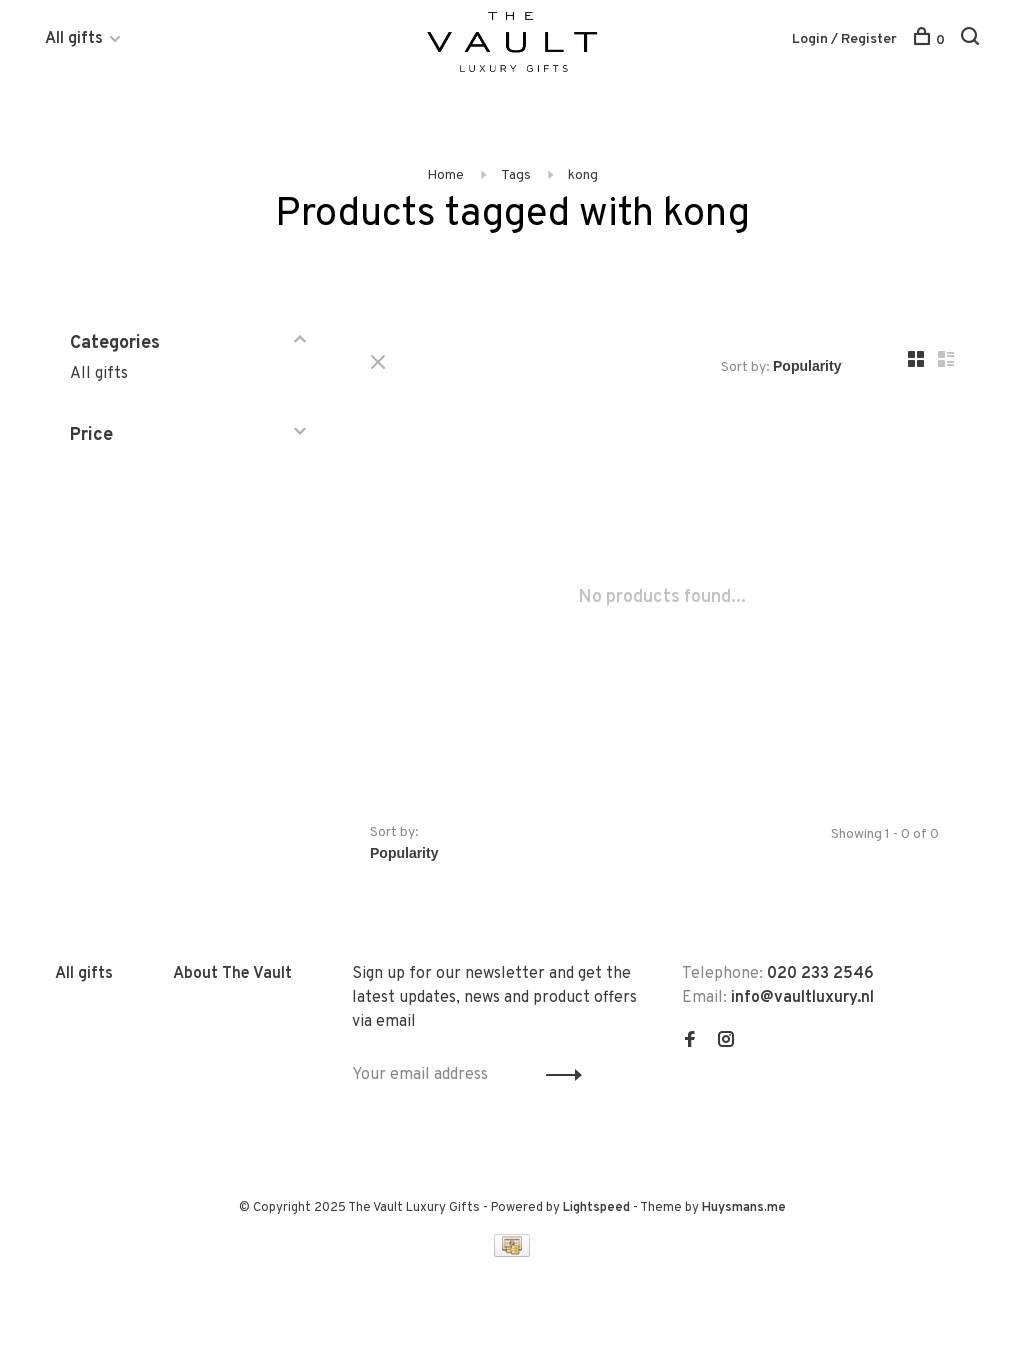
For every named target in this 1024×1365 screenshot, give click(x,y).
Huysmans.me (744, 1208)
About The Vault (232, 974)
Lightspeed (596, 1208)
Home (445, 175)
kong (583, 175)
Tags (516, 175)
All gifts (74, 39)
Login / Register (844, 39)
